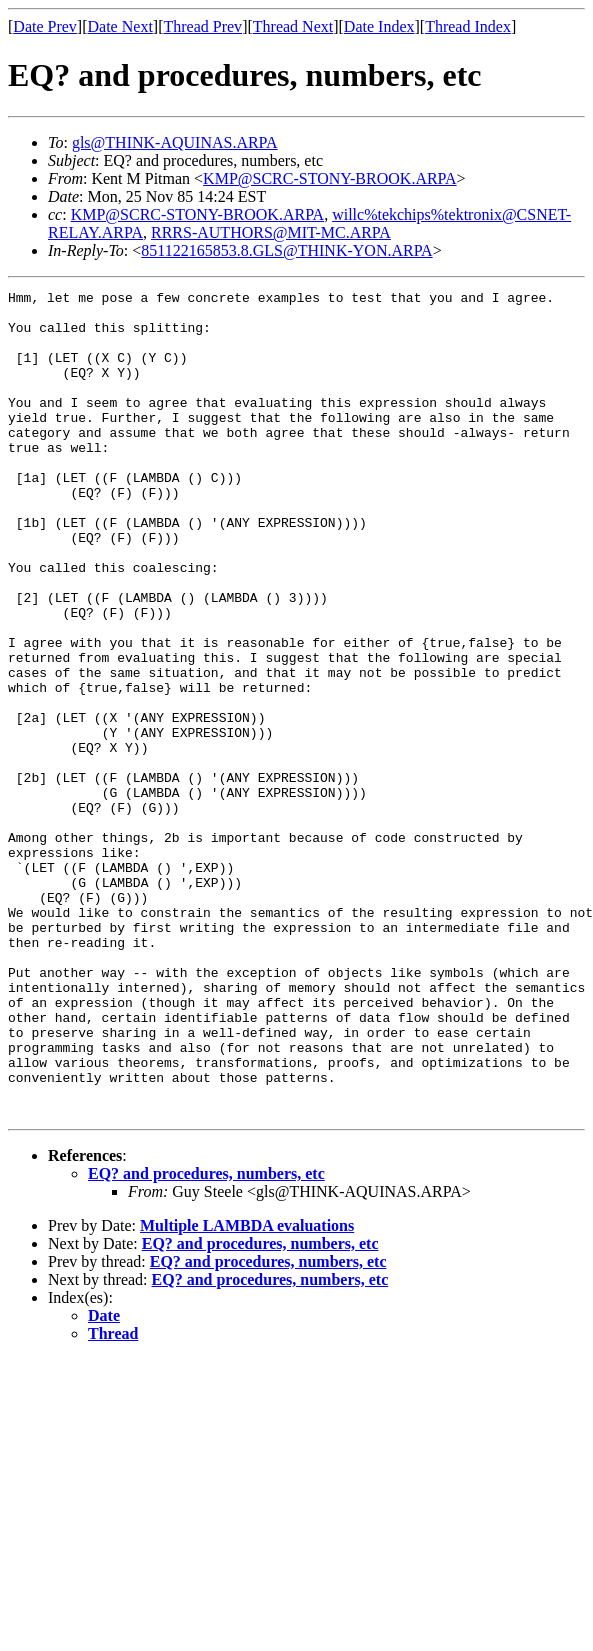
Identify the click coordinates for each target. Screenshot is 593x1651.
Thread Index (468, 26)
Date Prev (45, 26)
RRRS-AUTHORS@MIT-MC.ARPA (271, 232)
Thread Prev (202, 26)
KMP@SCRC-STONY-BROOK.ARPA (329, 178)
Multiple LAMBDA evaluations (247, 1390)
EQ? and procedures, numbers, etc (206, 1338)
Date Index (379, 26)
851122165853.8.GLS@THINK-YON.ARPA (286, 250)
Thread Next (293, 26)
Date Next (120, 26)
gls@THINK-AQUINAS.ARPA (175, 142)
